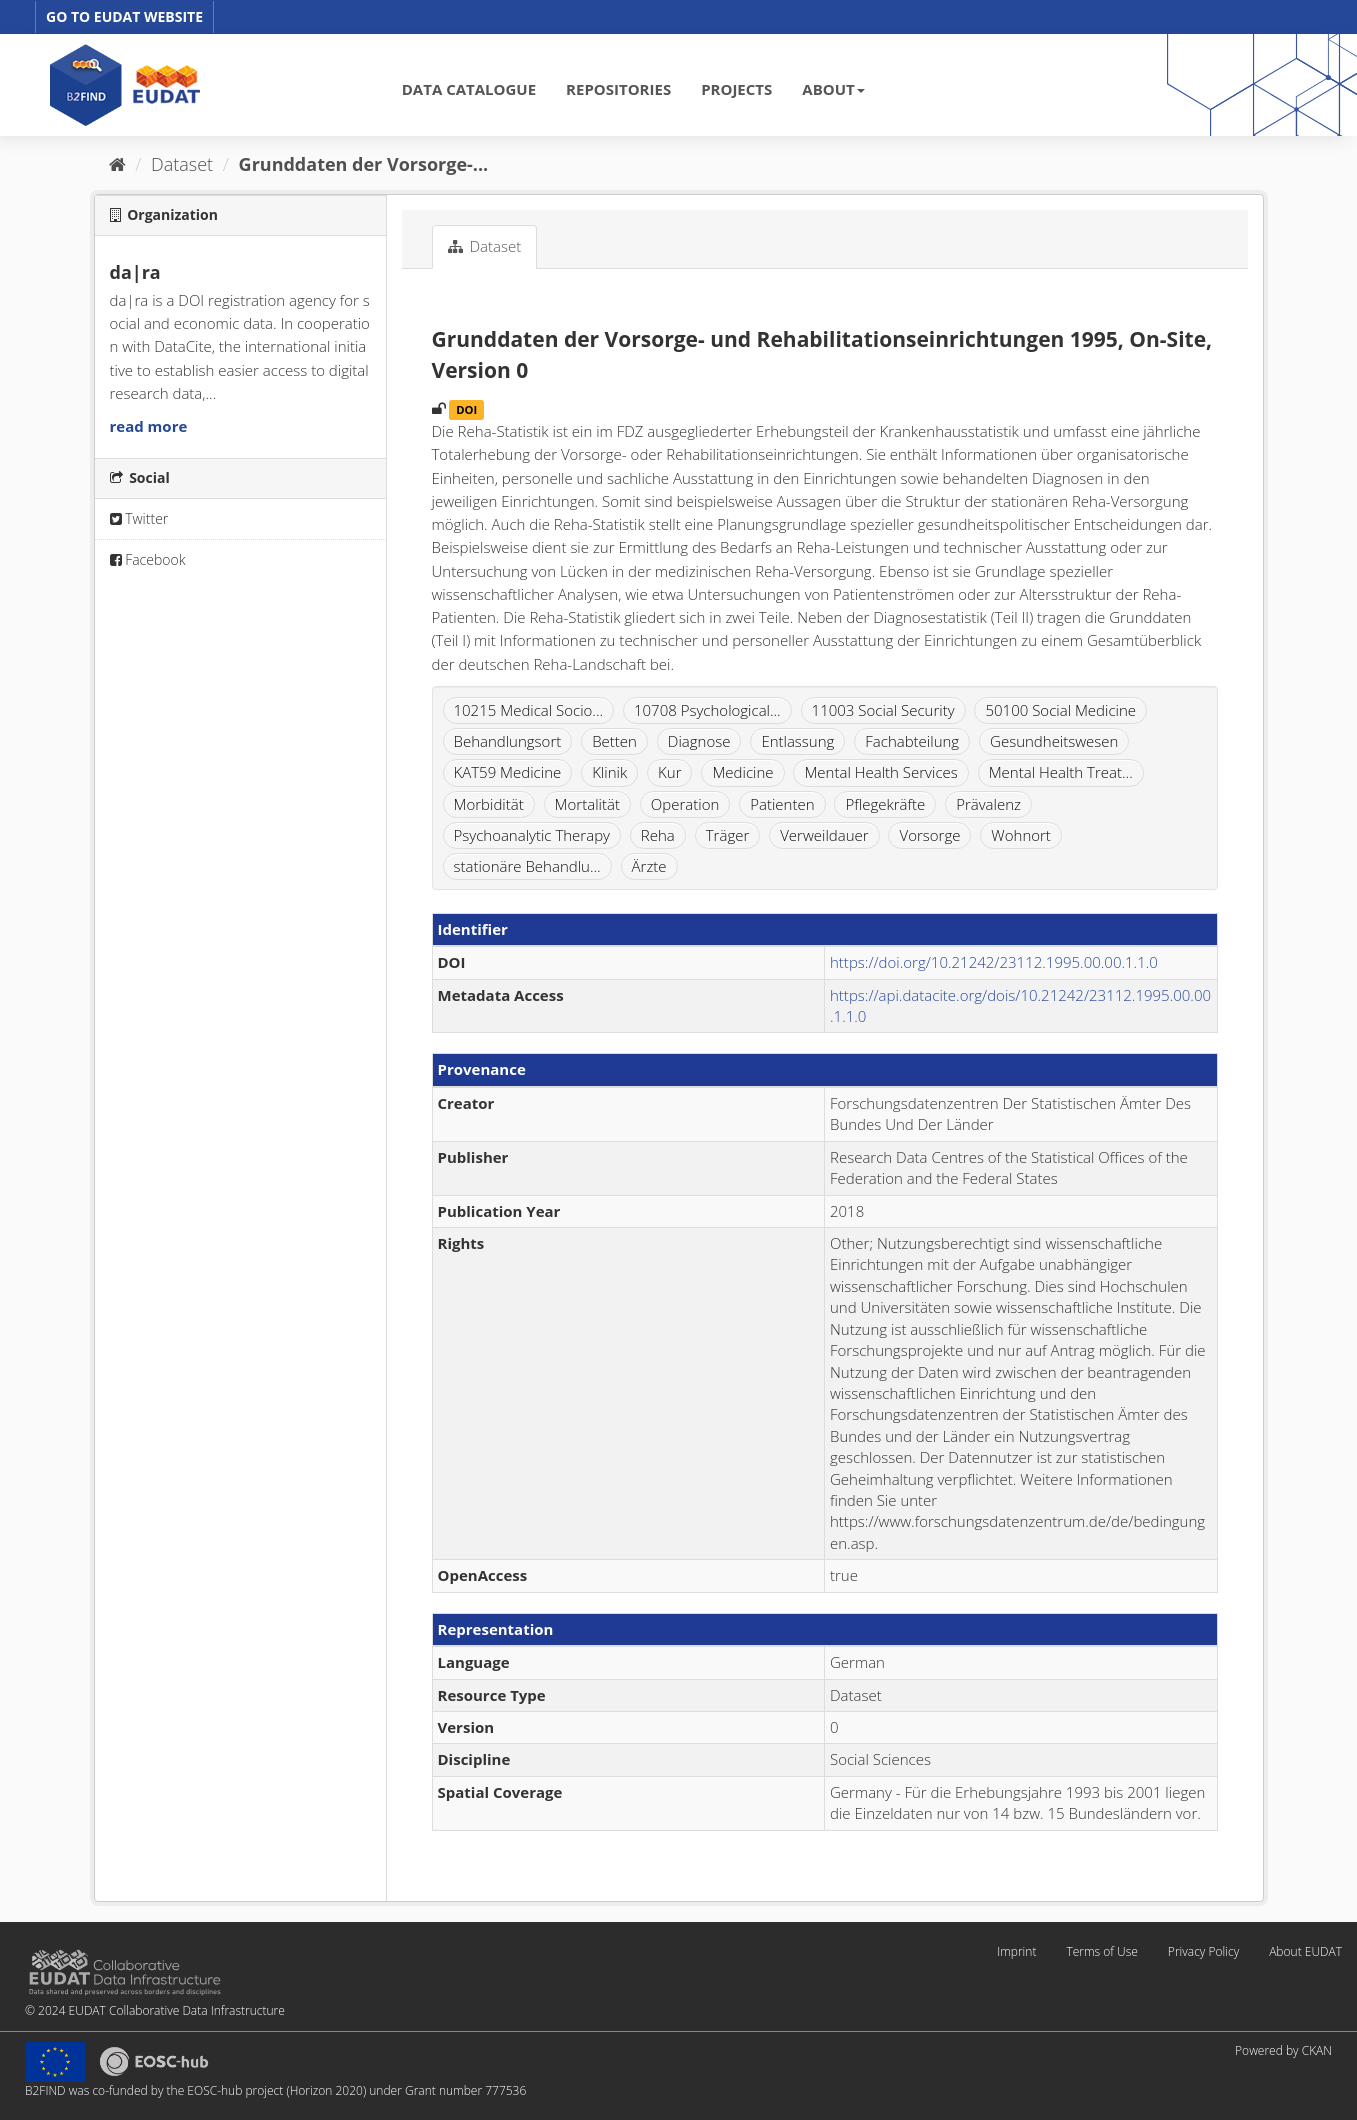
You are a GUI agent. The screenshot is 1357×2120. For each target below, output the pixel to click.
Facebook (148, 559)
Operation (685, 804)
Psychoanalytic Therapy (532, 835)
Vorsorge (929, 835)
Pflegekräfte (885, 804)
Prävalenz (988, 804)
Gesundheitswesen (1054, 741)
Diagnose (699, 741)
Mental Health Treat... (1061, 772)
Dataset (182, 164)
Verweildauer (824, 835)
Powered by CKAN (1283, 2050)
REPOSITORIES (618, 89)
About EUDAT (1305, 1951)
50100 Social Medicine (1060, 710)
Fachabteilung (912, 741)
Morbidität (489, 804)
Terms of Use (1101, 1951)
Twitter (139, 518)
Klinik (609, 772)
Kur (669, 772)
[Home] (117, 164)
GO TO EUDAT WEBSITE (124, 16)
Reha (658, 835)
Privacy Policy (1203, 1951)
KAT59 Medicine (508, 772)
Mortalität (587, 804)
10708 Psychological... (707, 710)
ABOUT (833, 89)
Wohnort (1021, 835)
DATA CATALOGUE (469, 89)
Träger (728, 835)
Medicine (742, 772)
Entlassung (797, 741)
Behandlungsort (508, 741)
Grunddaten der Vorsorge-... (364, 164)
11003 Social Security (883, 710)
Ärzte (649, 866)
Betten (614, 741)
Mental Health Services (880, 772)
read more (149, 426)
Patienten (782, 804)
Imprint (1016, 1951)
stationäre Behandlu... (527, 866)
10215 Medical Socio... (529, 710)
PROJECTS (736, 89)
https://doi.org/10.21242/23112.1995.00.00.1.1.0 (994, 962)
